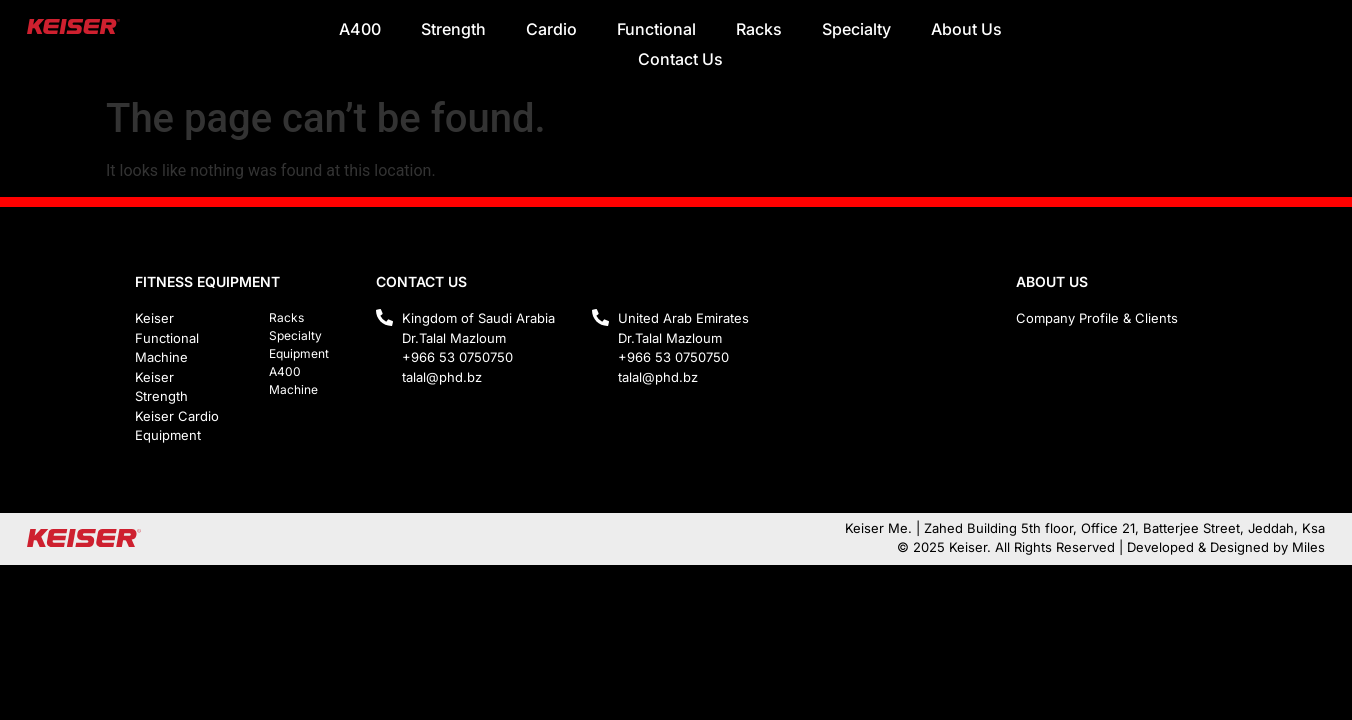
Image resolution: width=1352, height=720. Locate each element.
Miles (1308, 547)
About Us (966, 29)
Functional (656, 29)
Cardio (551, 29)
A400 (360, 29)
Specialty (856, 29)
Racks (759, 29)
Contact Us (680, 59)
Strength (453, 29)
